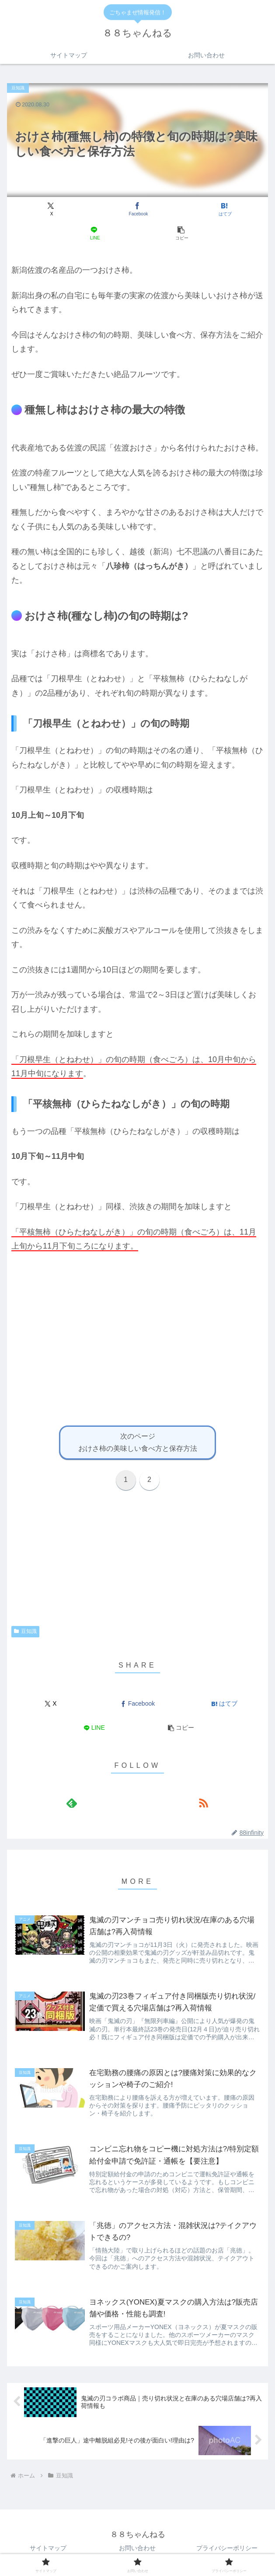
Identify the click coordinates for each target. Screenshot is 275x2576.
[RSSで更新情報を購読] (203, 1803)
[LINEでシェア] (94, 233)
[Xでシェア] (50, 209)
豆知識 (25, 1631)
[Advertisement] (137, 1353)
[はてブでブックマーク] (224, 209)
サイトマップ (48, 2547)
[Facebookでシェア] (137, 209)
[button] (181, 233)
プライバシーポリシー (227, 2547)
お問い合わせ (137, 2547)
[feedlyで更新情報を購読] (71, 1803)
